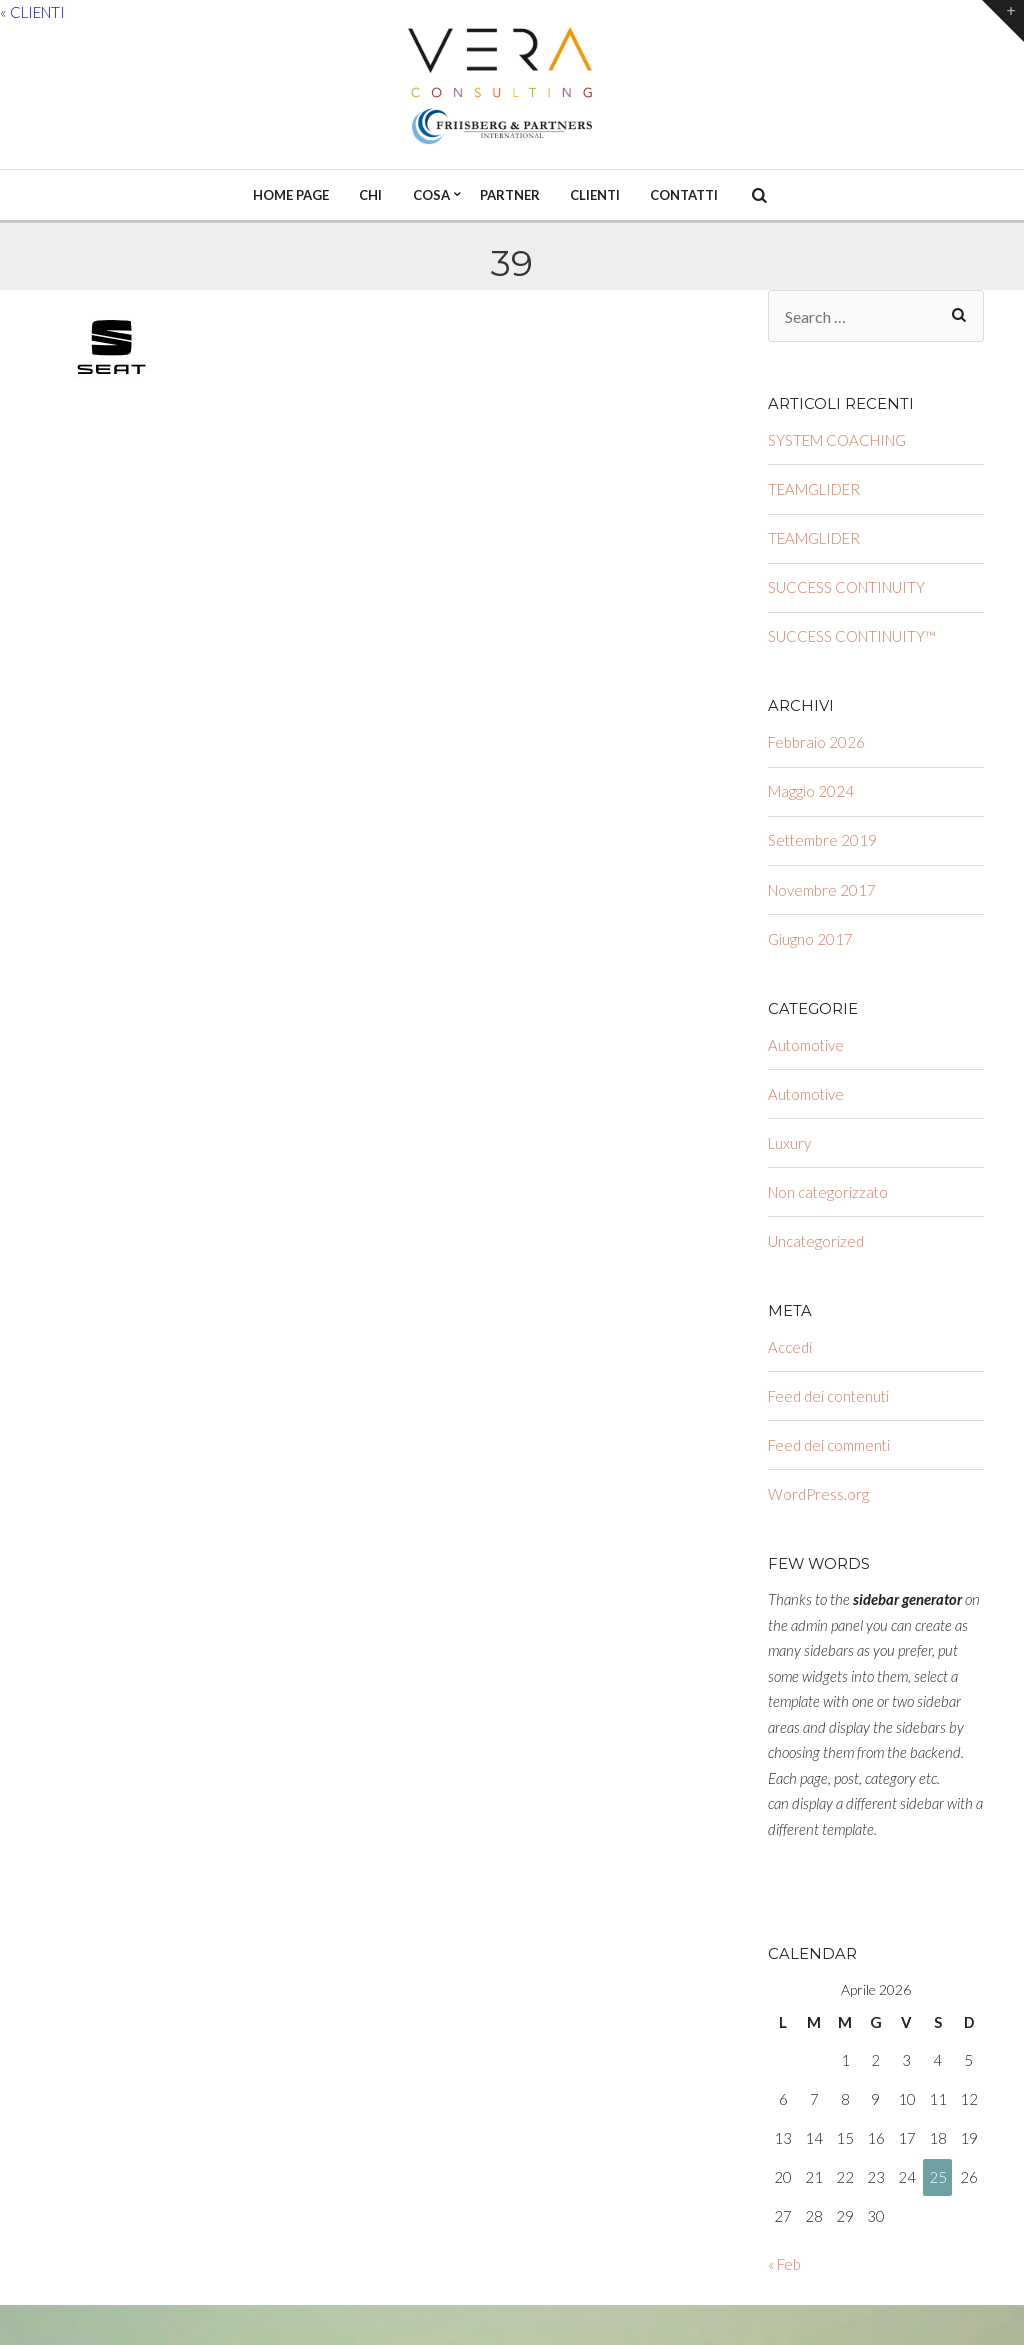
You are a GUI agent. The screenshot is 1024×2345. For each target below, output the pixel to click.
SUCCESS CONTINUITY (846, 587)
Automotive (806, 1045)
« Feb (784, 2264)
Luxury (789, 1143)
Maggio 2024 (811, 791)
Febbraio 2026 (816, 742)
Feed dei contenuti (828, 1396)
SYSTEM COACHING (837, 440)
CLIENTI (37, 12)
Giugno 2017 (810, 939)
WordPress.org (818, 1494)
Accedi (790, 1347)
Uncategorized (816, 1241)
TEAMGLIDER (814, 489)
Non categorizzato (828, 1192)
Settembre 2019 (822, 840)
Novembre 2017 (822, 890)
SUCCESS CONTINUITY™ (852, 636)
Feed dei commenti (829, 1445)
